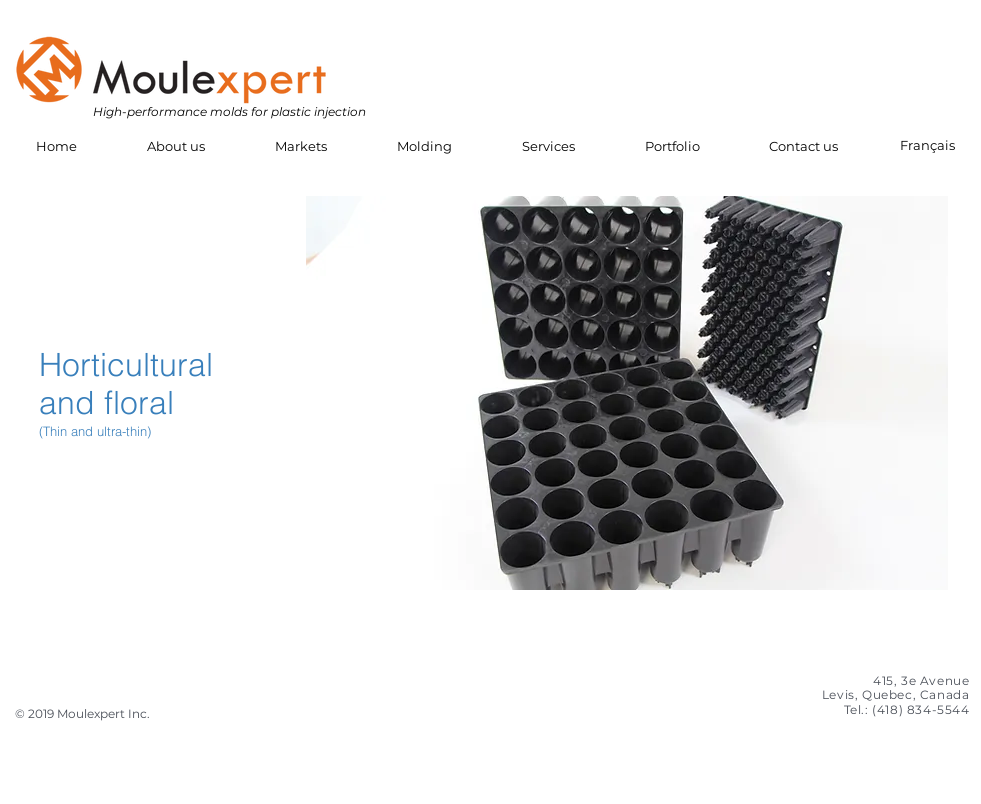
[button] (176, 146)
